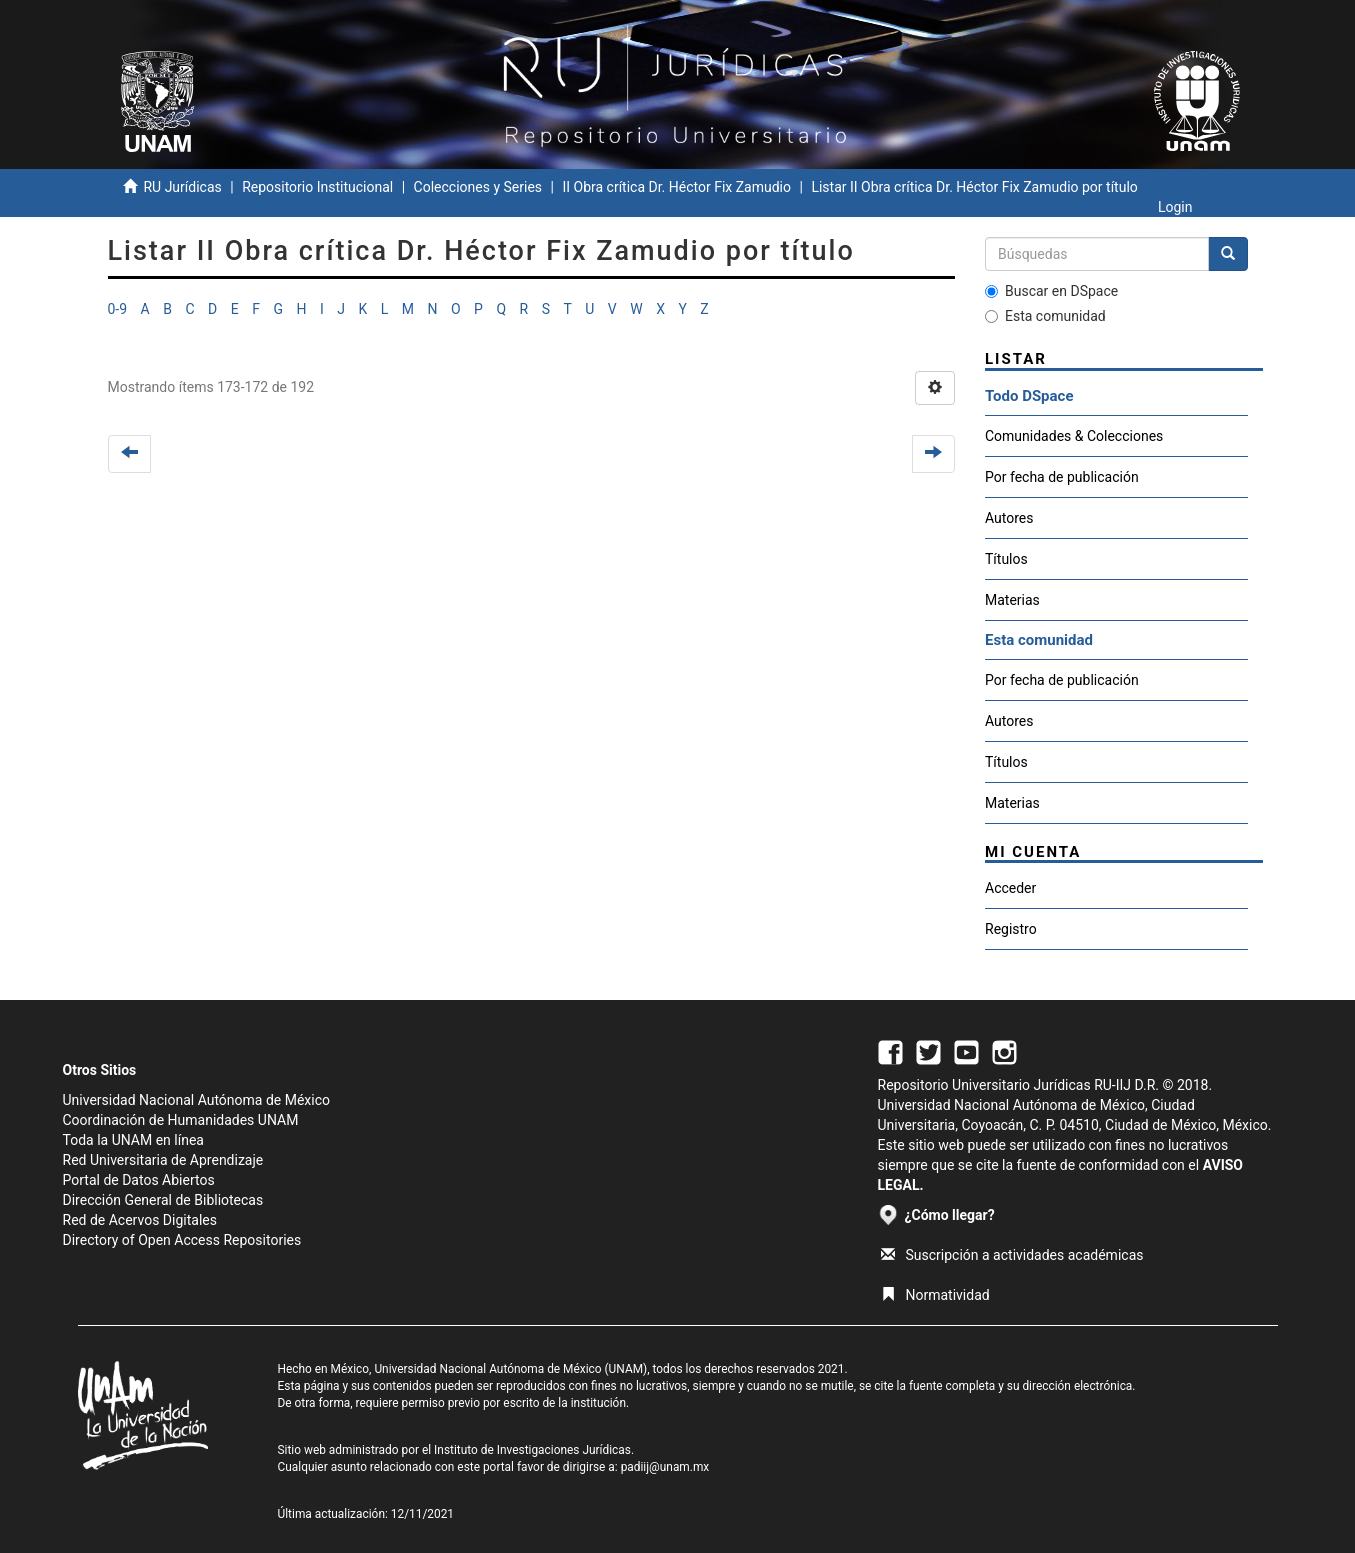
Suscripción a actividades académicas (1012, 1255)
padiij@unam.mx (665, 1467)
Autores (1009, 518)
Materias (1012, 600)
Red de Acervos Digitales (140, 1220)
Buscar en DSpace (1051, 291)
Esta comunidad (1045, 316)
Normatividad (935, 1295)
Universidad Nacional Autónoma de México (197, 1100)
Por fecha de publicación (1062, 477)
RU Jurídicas (182, 187)
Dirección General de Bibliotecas (163, 1200)
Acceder (1010, 888)
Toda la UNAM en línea (133, 1140)
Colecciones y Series (478, 187)
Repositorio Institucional (317, 187)
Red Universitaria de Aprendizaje (163, 1160)
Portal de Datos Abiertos (139, 1180)
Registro (1011, 929)
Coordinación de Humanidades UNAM (181, 1120)
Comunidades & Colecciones (1074, 436)
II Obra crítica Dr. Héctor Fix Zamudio (676, 187)
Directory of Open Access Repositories (182, 1240)
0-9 (118, 309)
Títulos (1006, 559)
